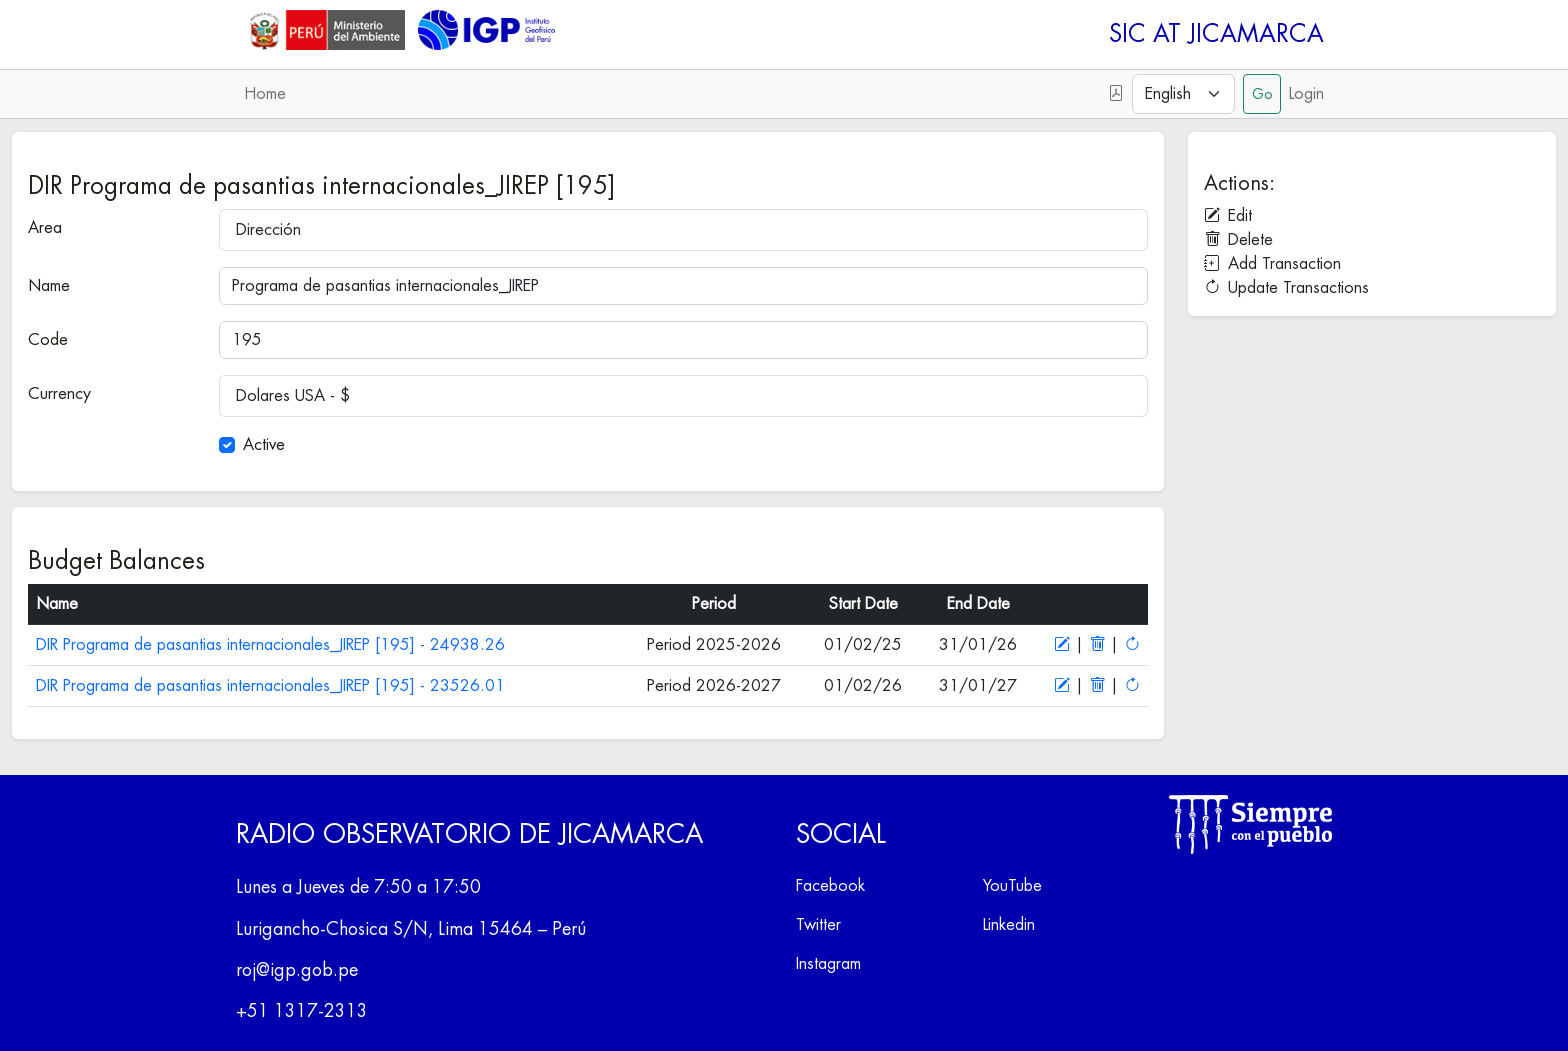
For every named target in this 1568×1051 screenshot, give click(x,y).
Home (265, 94)
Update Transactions (1286, 288)
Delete (1238, 240)
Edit (1228, 216)
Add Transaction (1272, 264)
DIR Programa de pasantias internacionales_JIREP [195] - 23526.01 (270, 686)
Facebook (830, 886)
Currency (59, 394)
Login (1306, 94)
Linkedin (1009, 925)
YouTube (1012, 886)
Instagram (828, 964)
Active (264, 445)
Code (48, 340)
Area (45, 228)
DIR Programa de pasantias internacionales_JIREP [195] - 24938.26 (270, 645)
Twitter (818, 925)
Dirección (268, 230)
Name (49, 286)
